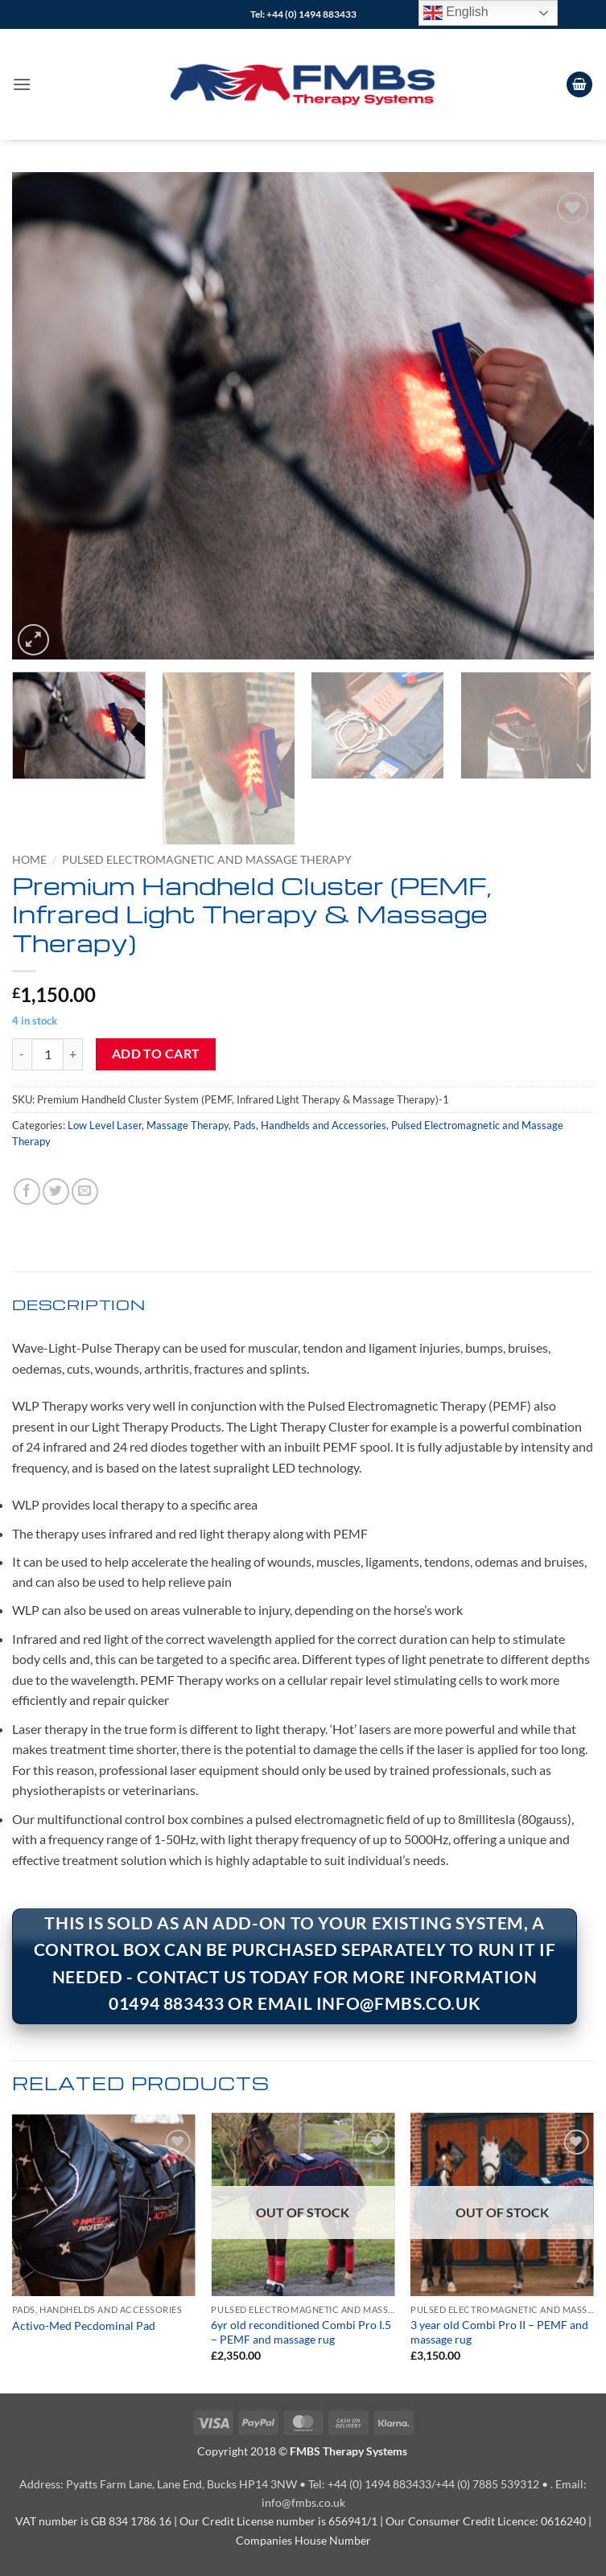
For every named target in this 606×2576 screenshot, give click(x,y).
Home (29, 859)
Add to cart (156, 1053)
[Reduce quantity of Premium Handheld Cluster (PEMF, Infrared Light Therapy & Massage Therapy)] (21, 1054)
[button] (21, 84)
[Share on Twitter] (56, 1191)
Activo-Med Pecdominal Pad (83, 2325)
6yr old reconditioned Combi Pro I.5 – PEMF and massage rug (301, 2332)
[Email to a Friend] (85, 1191)
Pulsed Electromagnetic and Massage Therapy (207, 859)
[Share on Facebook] (27, 1191)
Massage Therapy (187, 1125)
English (456, 13)
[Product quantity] (47, 1054)
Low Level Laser (105, 1125)
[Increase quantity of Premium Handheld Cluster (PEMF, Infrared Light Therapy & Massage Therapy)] (73, 1054)
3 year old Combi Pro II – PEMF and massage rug (499, 2332)
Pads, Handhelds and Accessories (309, 1125)
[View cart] (579, 85)
